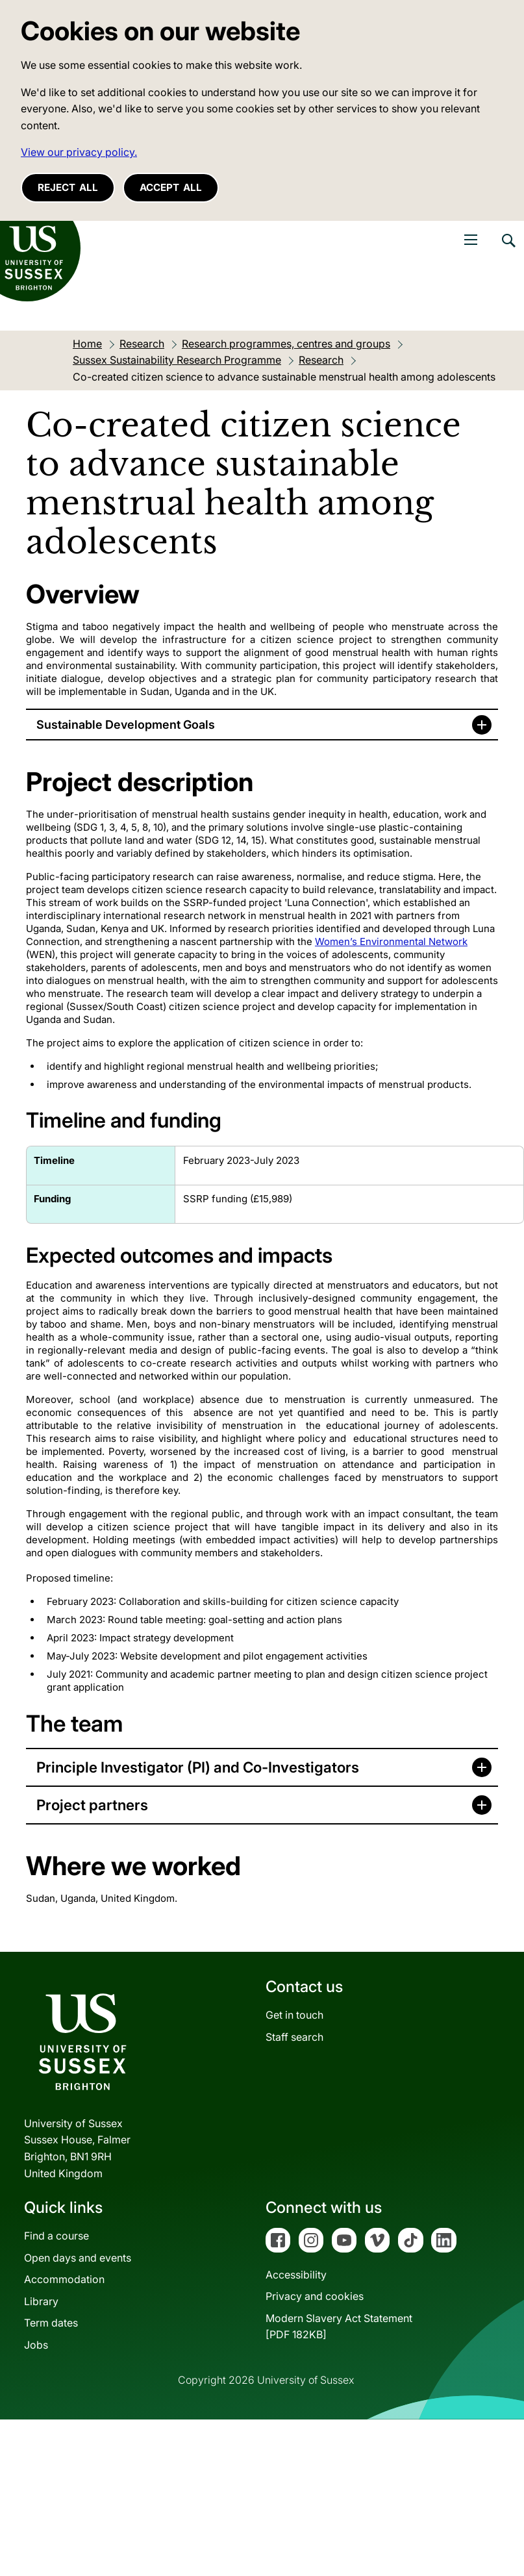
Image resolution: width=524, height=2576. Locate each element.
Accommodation (64, 2279)
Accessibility (296, 2274)
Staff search (294, 2036)
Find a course (56, 2235)
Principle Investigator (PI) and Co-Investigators (197, 1767)
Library (41, 2301)
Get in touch (294, 2014)
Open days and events (77, 2257)
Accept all (171, 187)
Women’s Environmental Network (391, 941)
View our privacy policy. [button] (79, 151)
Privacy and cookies (315, 2296)
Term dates (51, 2322)
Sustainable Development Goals (125, 724)
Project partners (92, 1804)
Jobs (36, 2344)
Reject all (68, 187)
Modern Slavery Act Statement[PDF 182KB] (339, 2327)
